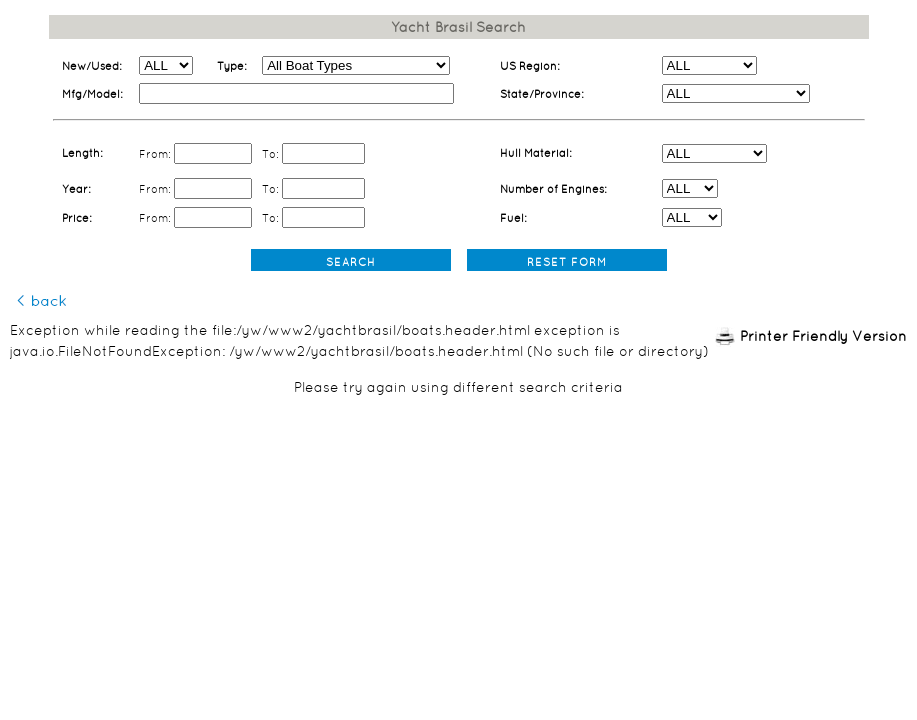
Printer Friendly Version (823, 336)
